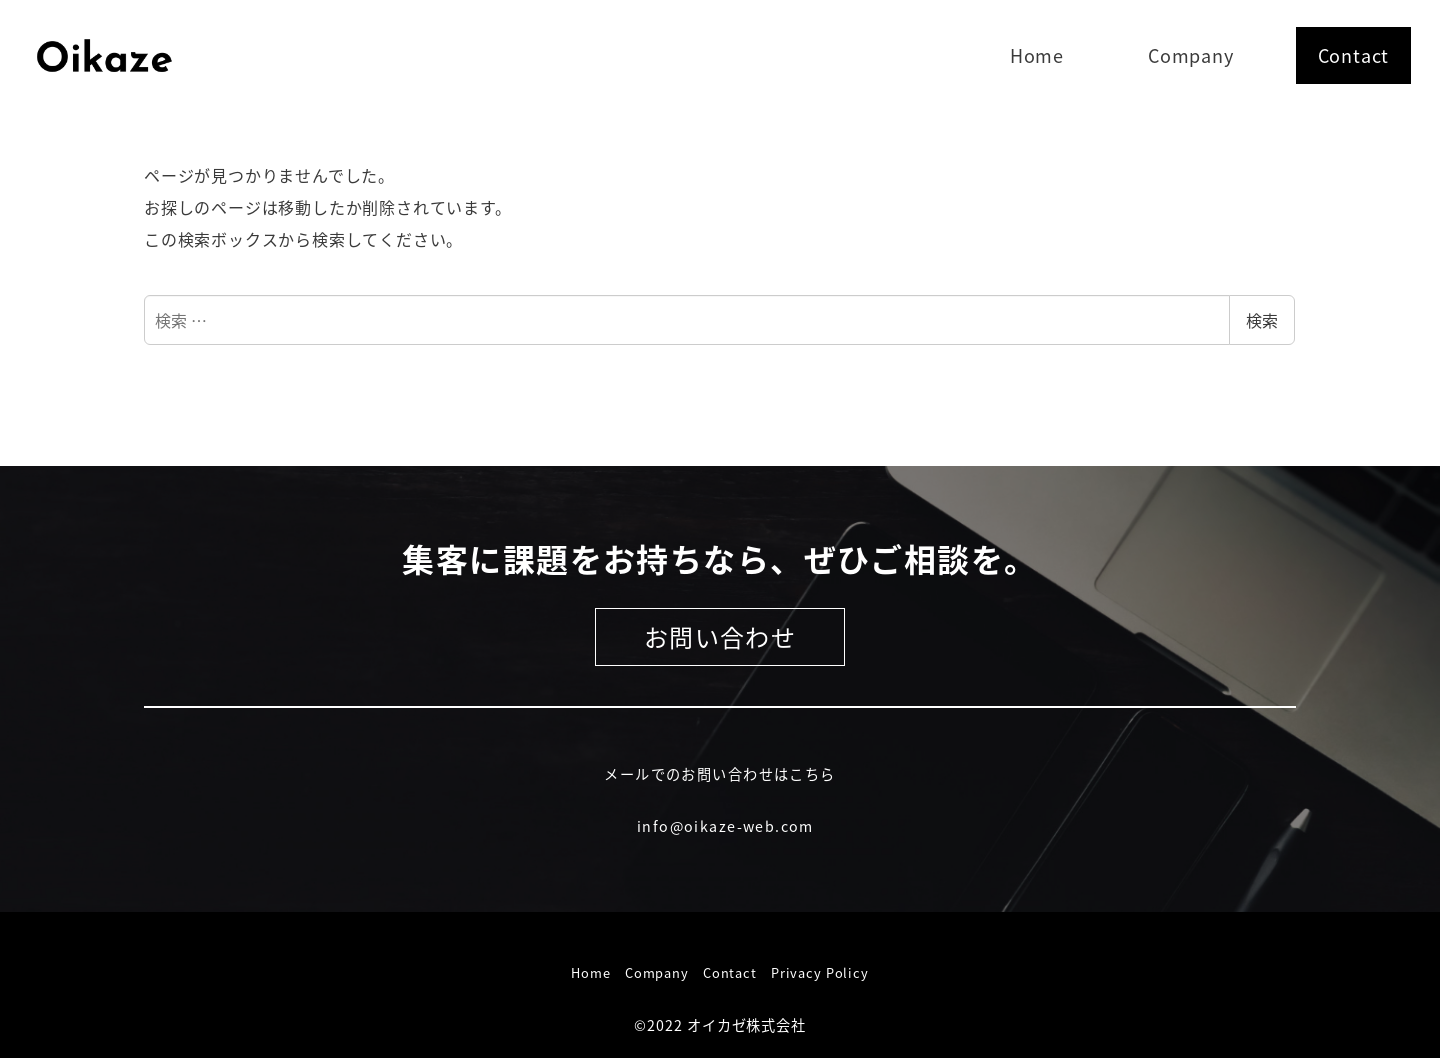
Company (657, 972)
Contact (730, 972)
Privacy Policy (820, 972)
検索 (1262, 320)
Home (590, 972)
